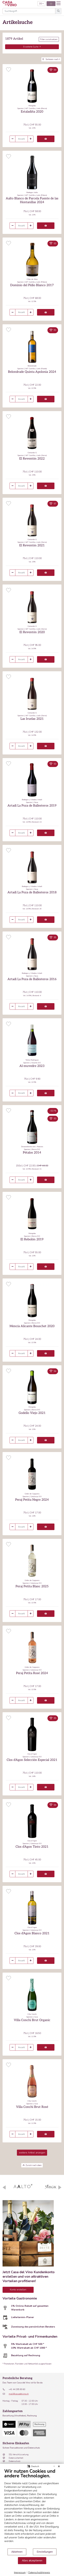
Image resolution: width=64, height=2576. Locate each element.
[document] (32, 2508)
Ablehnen (17, 2552)
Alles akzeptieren (32, 2560)
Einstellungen (45, 2552)
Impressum (20, 2572)
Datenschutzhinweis (39, 2572)
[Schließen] (58, 2466)
